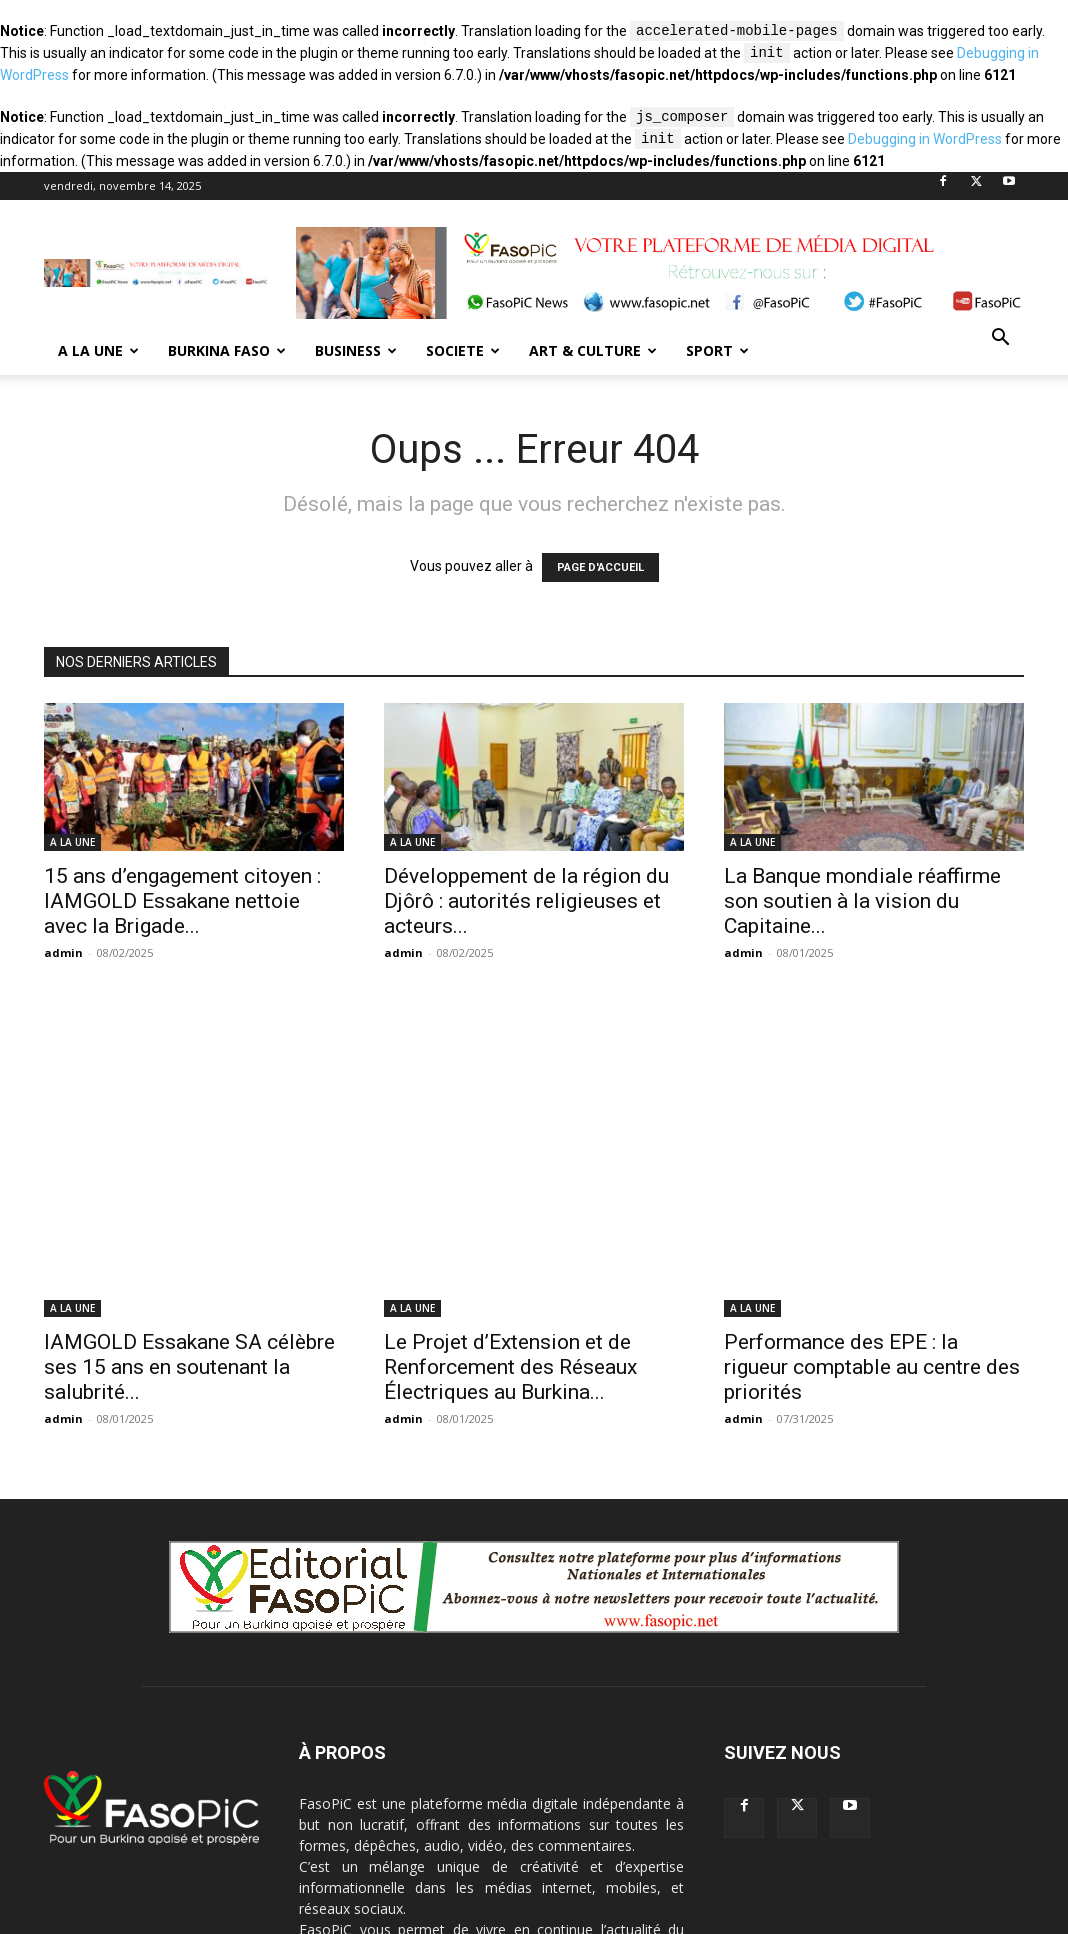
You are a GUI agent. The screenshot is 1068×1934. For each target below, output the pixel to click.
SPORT (717, 350)
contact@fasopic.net (475, 1837)
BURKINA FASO (227, 350)
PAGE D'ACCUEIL (600, 567)
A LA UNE (98, 350)
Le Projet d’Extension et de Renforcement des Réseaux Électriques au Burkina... (510, 1191)
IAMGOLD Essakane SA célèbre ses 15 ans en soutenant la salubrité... (189, 1191)
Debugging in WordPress (925, 140)
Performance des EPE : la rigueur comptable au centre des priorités (872, 1191)
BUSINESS (356, 350)
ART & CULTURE (593, 350)
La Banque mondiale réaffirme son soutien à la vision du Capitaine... (862, 901)
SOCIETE (463, 350)
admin (63, 952)
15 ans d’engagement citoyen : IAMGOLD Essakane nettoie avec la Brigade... (182, 901)
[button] (1000, 339)
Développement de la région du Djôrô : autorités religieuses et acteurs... (526, 901)
